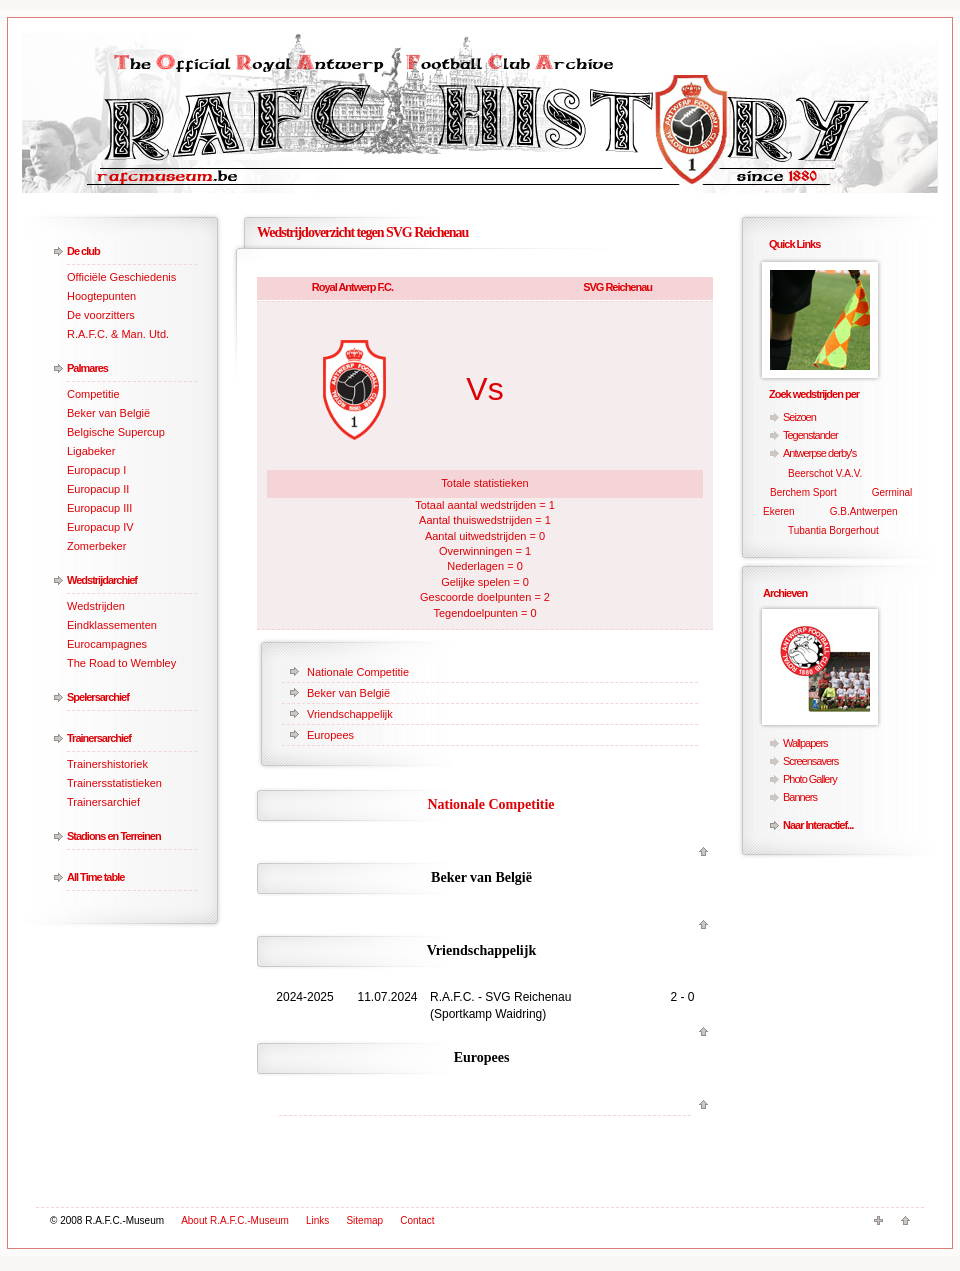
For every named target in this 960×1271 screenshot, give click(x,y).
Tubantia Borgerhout (833, 530)
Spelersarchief (98, 697)
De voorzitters (101, 315)
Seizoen (799, 417)
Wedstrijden (96, 606)
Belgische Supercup (116, 432)
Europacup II (98, 489)
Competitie (93, 394)
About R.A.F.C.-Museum (235, 1220)
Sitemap (364, 1220)
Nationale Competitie (358, 672)
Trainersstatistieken (114, 783)
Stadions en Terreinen (114, 836)
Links (317, 1220)
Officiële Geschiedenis (121, 277)
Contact (417, 1220)
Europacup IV (100, 527)
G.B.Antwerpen (864, 511)
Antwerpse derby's (819, 453)
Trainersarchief (99, 738)
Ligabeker (91, 451)
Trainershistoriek (107, 764)
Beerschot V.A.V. (825, 473)
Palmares (87, 368)
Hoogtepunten (101, 296)
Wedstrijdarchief (102, 580)
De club (83, 251)
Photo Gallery (810, 779)
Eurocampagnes (107, 644)
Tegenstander (810, 435)
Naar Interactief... (818, 825)
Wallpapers (805, 743)
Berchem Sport (803, 492)
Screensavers (810, 761)
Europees (330, 735)
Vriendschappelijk (350, 714)
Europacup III (99, 508)
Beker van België (108, 413)
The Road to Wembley (121, 663)
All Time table (95, 877)
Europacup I (96, 470)
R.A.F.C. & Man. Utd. (118, 334)
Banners (800, 797)
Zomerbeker (96, 546)
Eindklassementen (112, 625)
